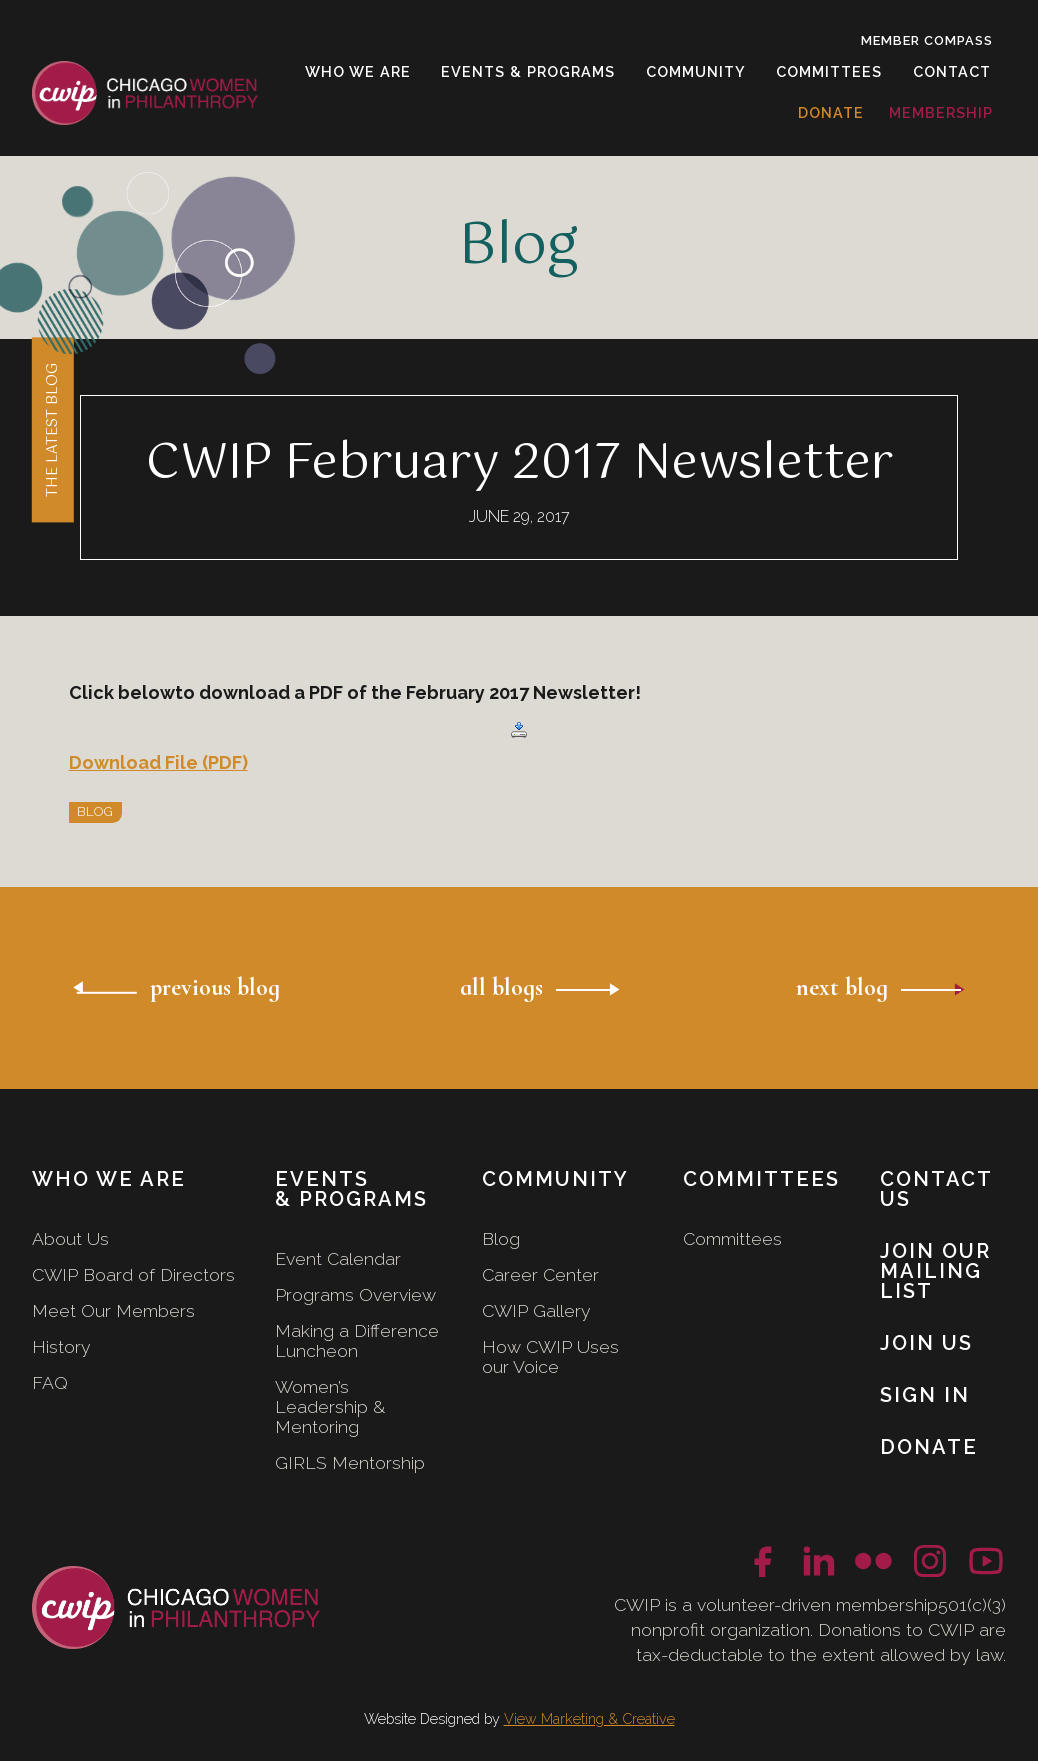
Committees (732, 1238)
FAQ (50, 1382)
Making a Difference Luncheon (357, 1340)
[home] (145, 93)
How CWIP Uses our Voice (550, 1356)
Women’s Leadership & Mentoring (330, 1406)
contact (952, 71)
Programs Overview (355, 1294)
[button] (358, 72)
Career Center (540, 1274)
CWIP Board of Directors (133, 1274)
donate (831, 112)
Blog (501, 1238)
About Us (70, 1238)
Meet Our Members (113, 1310)
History (61, 1346)
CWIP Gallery (536, 1310)
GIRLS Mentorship (350, 1462)
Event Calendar (338, 1258)
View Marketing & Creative (589, 1718)
